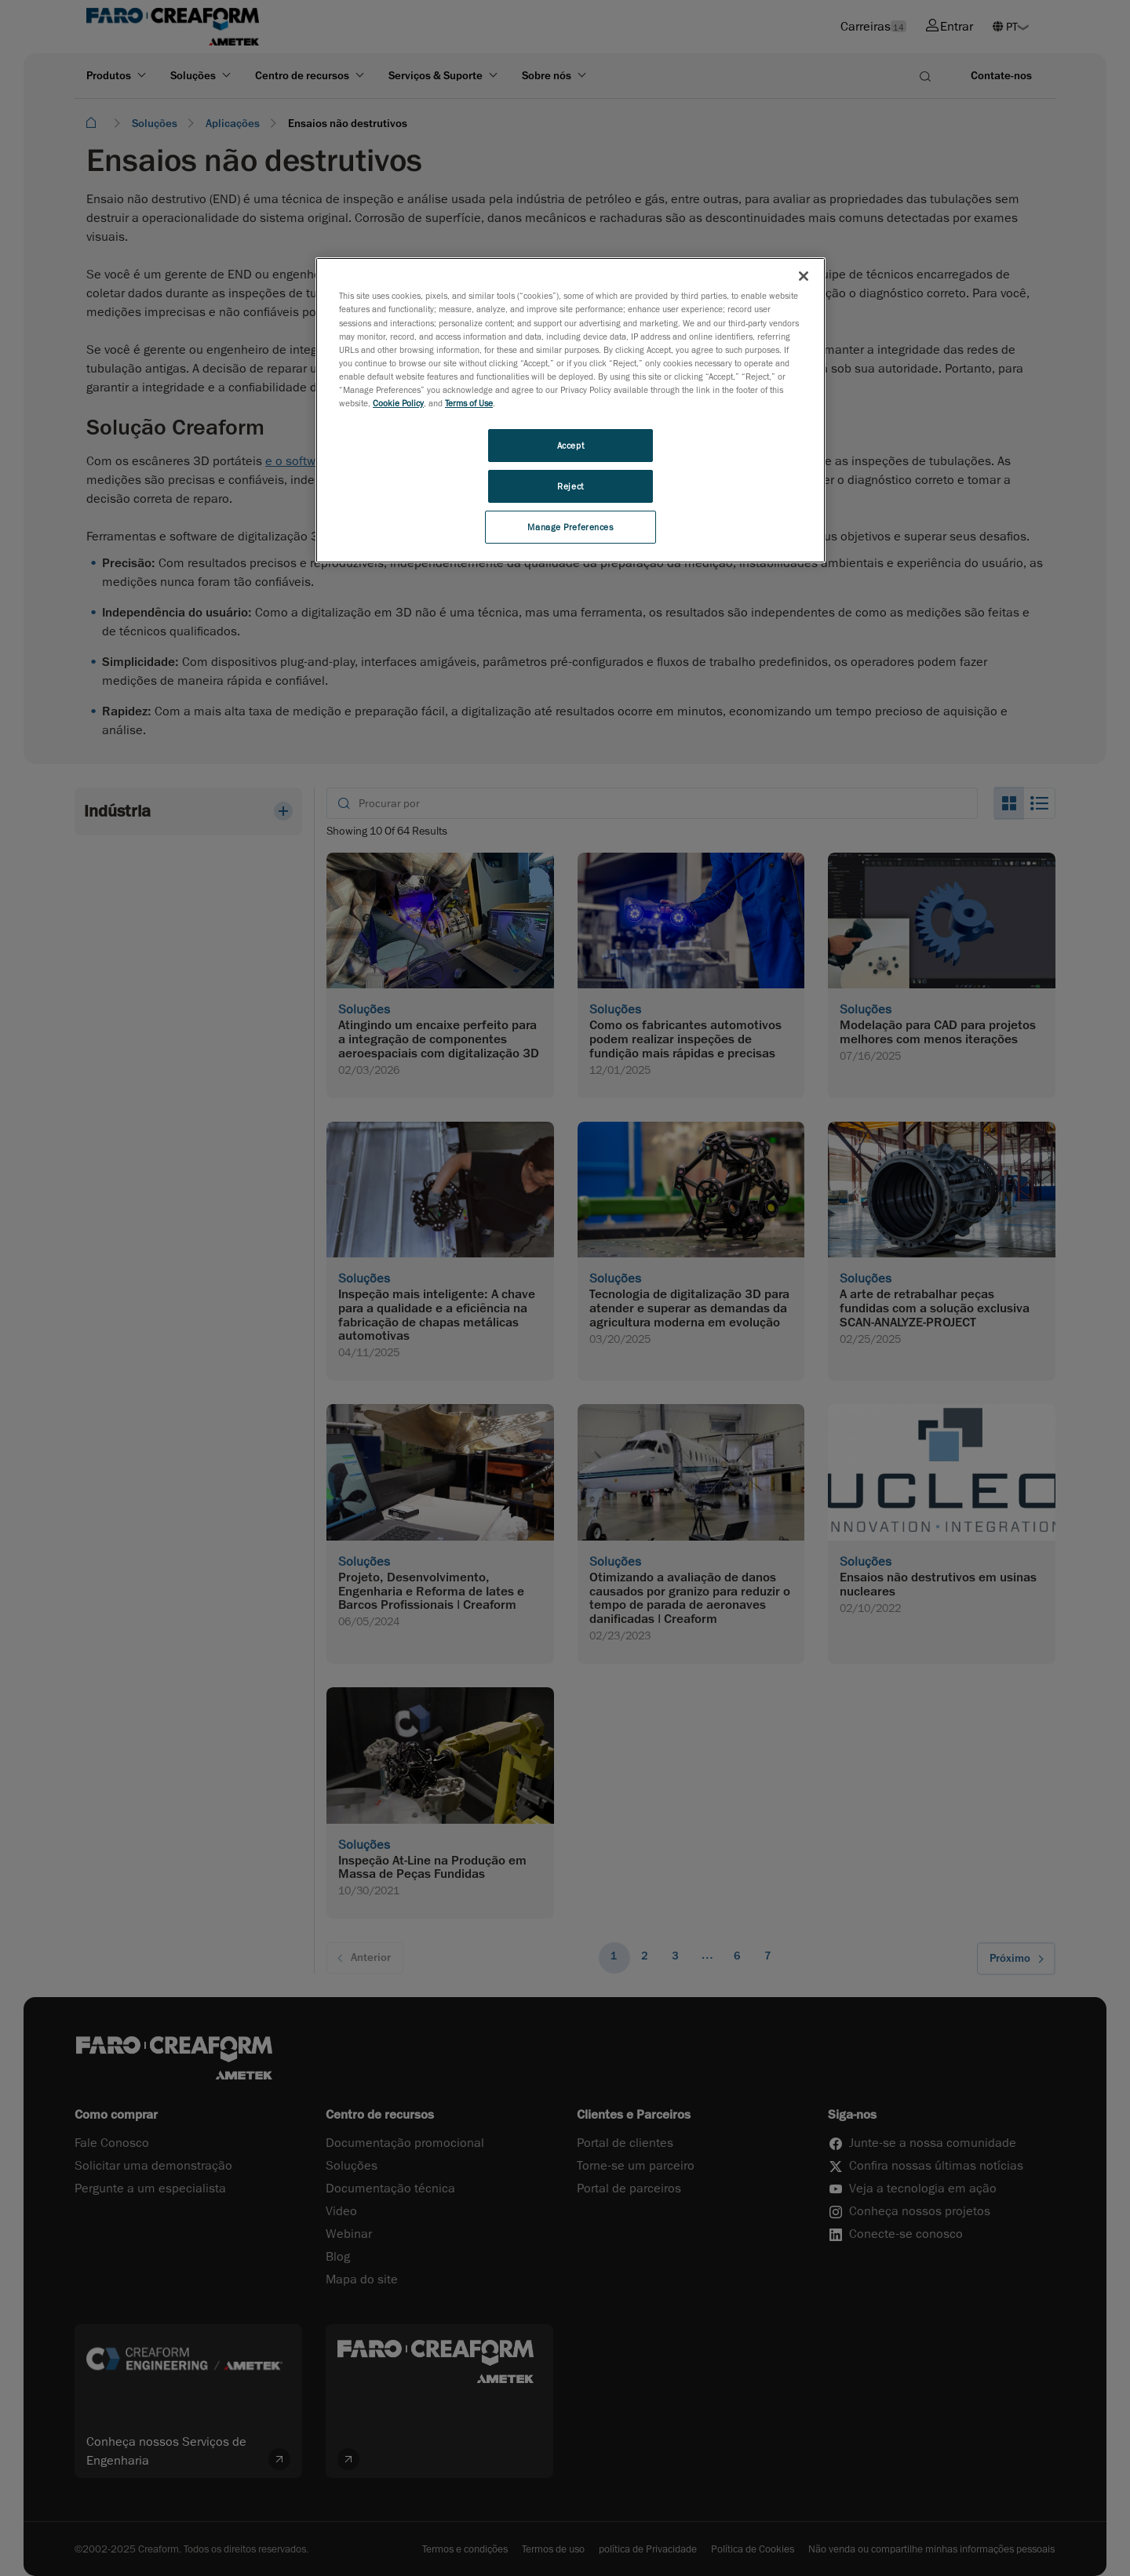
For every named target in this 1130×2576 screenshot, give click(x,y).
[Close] (803, 276)
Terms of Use (469, 403)
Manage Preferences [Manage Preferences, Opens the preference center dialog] (570, 527)
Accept (570, 445)
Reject (570, 486)
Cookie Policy (398, 403)
